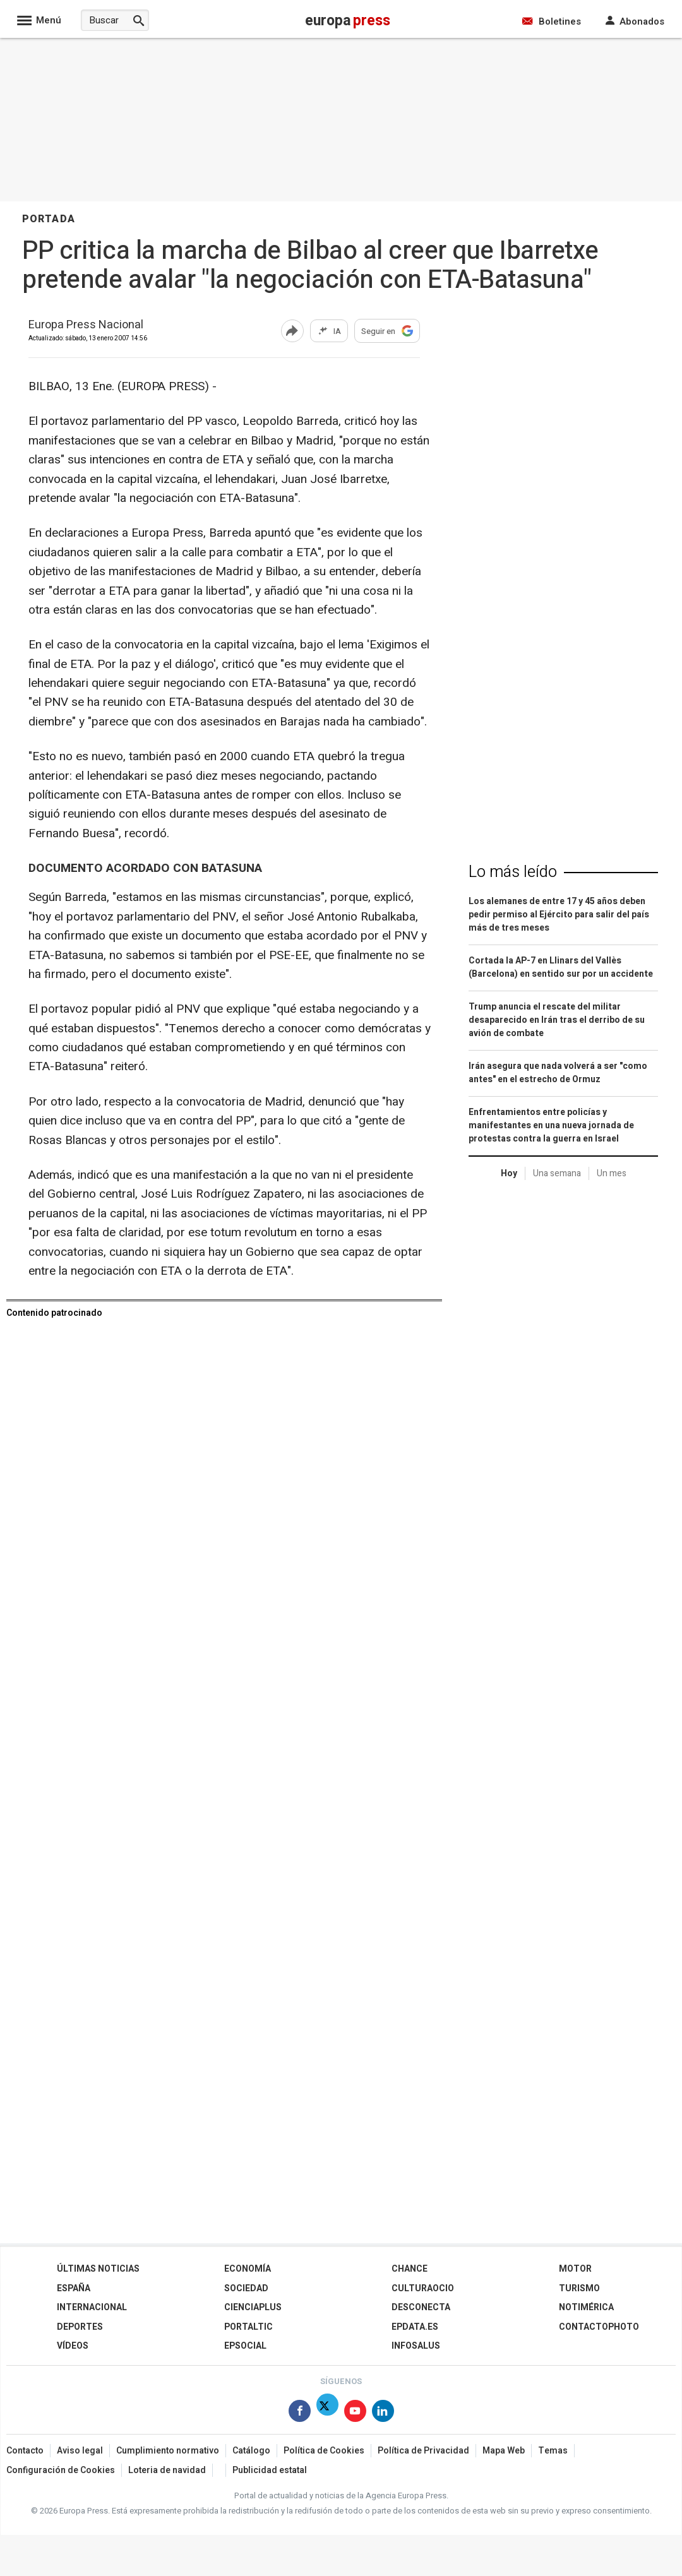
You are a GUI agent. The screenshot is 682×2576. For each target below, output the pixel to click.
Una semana (557, 1173)
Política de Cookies (324, 2450)
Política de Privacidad (423, 2450)
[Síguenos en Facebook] (300, 2413)
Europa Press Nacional (85, 325)
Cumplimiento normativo (167, 2450)
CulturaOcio (423, 2288)
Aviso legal (80, 2450)
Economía (247, 2268)
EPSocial (245, 2345)
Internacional (92, 2307)
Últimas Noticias (98, 2268)
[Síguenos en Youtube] (355, 2413)
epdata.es (415, 2327)
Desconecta (421, 2307)
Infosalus (416, 2345)
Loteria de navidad (167, 2470)
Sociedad (246, 2288)
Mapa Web (503, 2450)
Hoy (509, 1173)
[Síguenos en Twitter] (327, 2413)
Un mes (611, 1173)
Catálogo (251, 2450)
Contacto (25, 2450)
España (73, 2288)
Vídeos (72, 2345)
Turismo (579, 2288)
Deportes (80, 2327)
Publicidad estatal (269, 2470)
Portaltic (248, 2327)
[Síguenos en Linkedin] (383, 2413)
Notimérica (586, 2307)
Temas (553, 2450)
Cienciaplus (253, 2307)
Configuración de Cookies (60, 2470)
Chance (410, 2268)
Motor (575, 2268)
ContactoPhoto (599, 2327)
